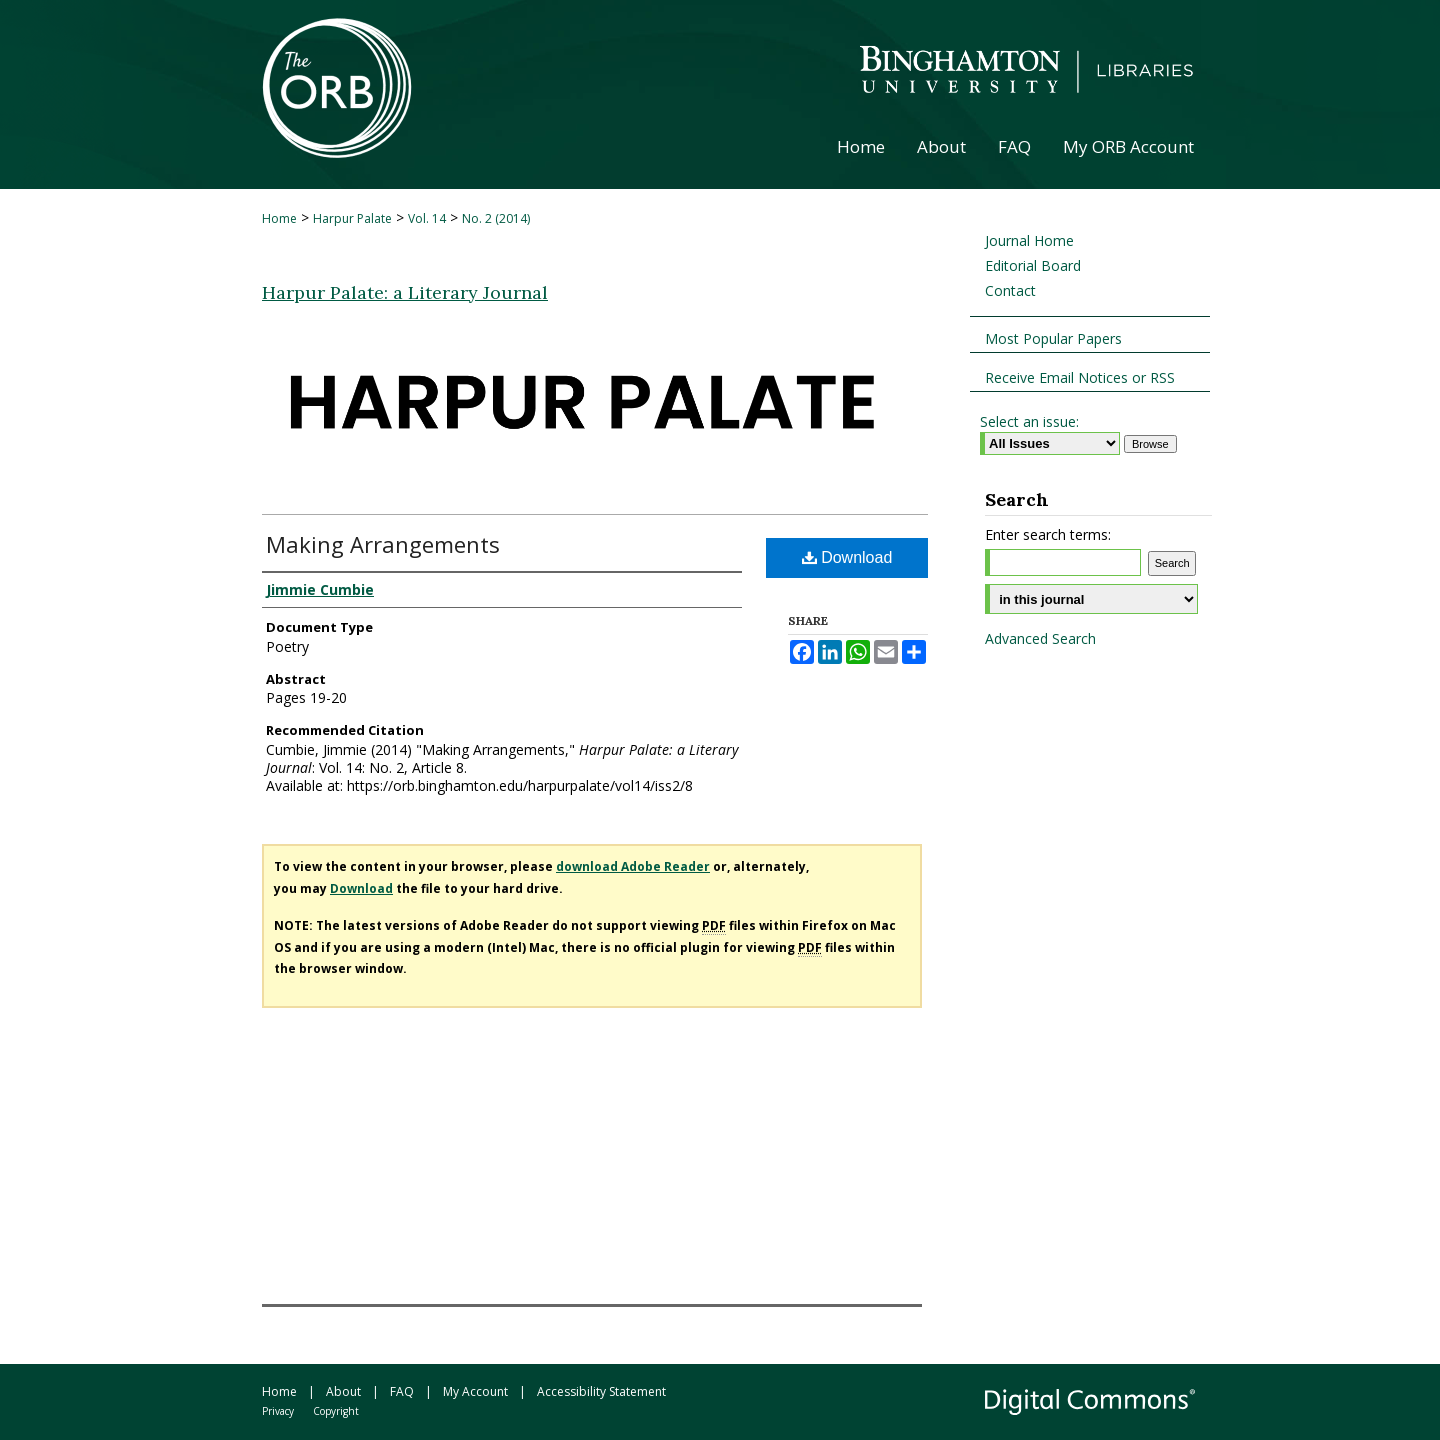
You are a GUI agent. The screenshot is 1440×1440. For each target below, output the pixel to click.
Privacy (278, 1411)
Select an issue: (1029, 421)
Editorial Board (1033, 265)
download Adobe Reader (633, 866)
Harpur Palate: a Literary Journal (405, 292)
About (343, 1391)
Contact (1010, 290)
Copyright (336, 1411)
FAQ (402, 1391)
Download (847, 557)
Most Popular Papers (1053, 338)
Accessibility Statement (601, 1391)
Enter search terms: (1048, 534)
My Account (475, 1391)
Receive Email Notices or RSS (1080, 377)
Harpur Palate (352, 218)
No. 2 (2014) (496, 218)
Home (279, 218)
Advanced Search (1040, 638)
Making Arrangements (383, 544)
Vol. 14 (427, 218)
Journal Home (1029, 240)
